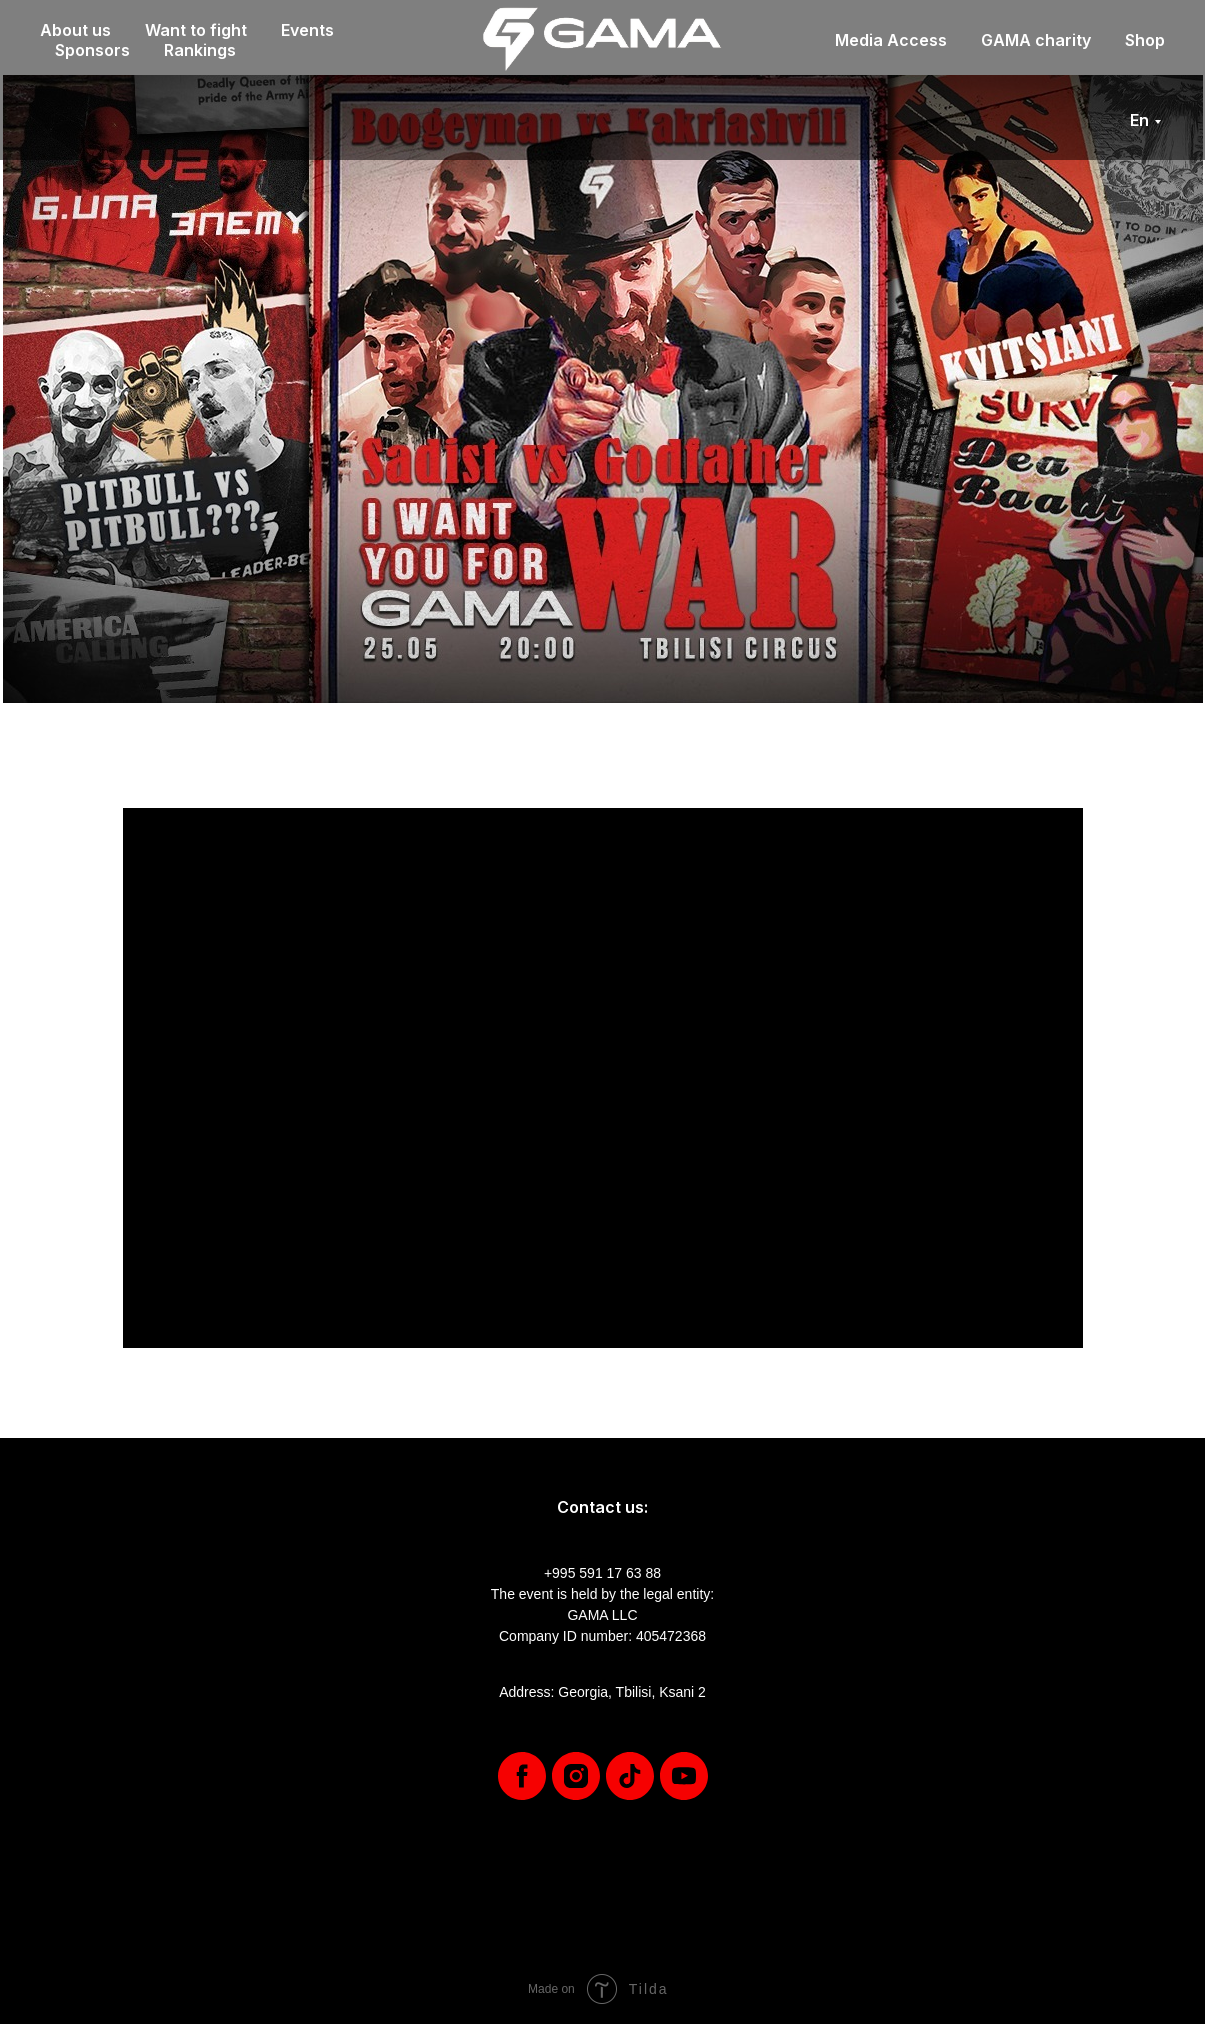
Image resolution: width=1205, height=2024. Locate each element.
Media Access (891, 40)
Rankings (200, 50)
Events (307, 30)
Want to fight (196, 30)
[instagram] (576, 1776)
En (1139, 120)
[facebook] (522, 1776)
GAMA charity (1036, 40)
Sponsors (92, 50)
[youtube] (684, 1776)
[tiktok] (630, 1776)
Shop (1145, 40)
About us (75, 30)
